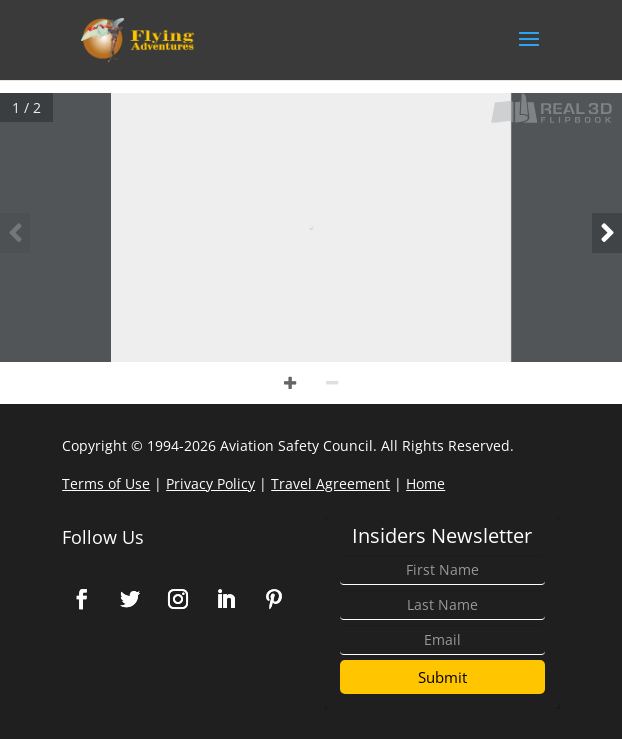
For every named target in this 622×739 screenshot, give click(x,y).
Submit (442, 677)
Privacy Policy (210, 483)
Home (425, 483)
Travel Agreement (330, 483)
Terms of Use (106, 483)
